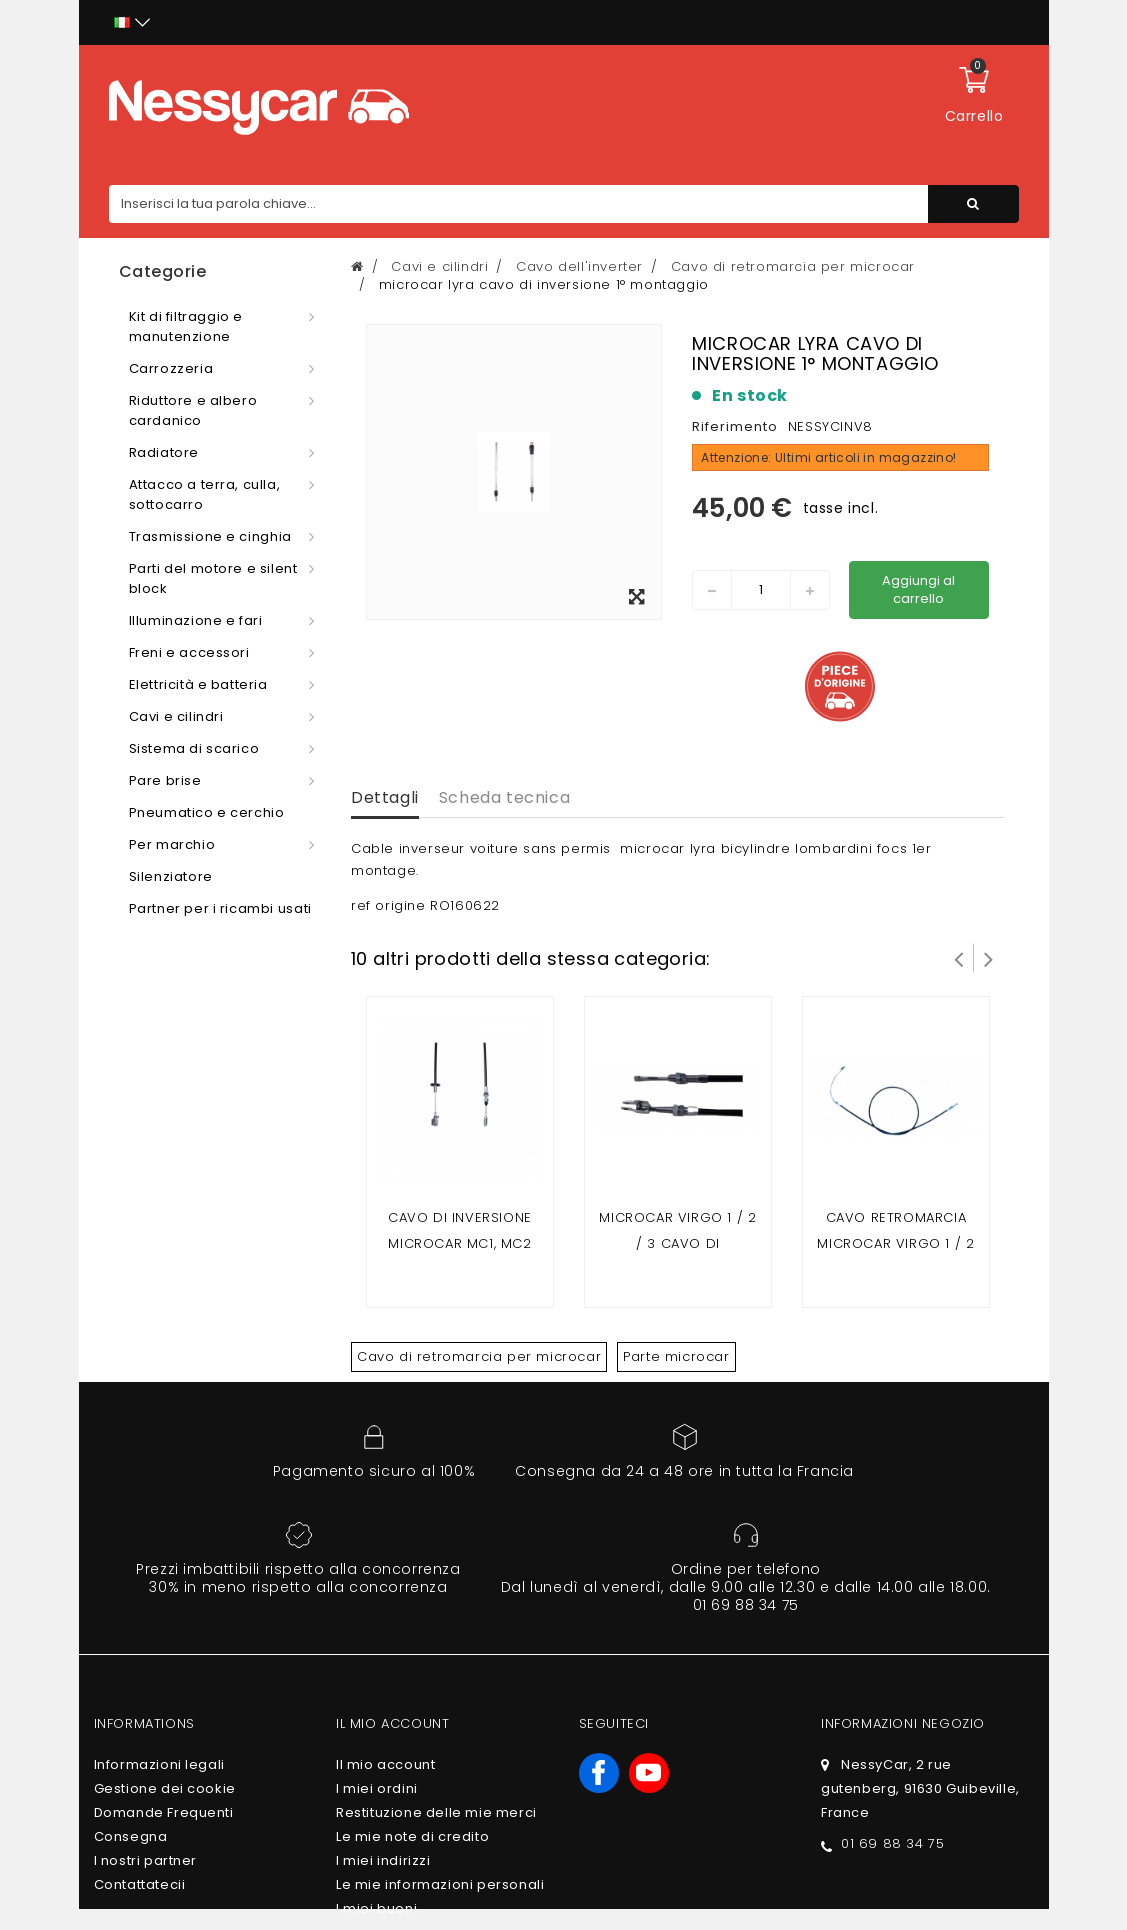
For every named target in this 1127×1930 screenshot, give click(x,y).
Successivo (989, 958)
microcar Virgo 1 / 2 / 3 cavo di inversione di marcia (677, 1243)
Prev (959, 958)
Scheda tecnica (504, 797)
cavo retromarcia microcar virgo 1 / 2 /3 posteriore (895, 1243)
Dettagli (385, 797)
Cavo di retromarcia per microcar (479, 1356)
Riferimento (735, 426)
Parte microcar (676, 1356)
